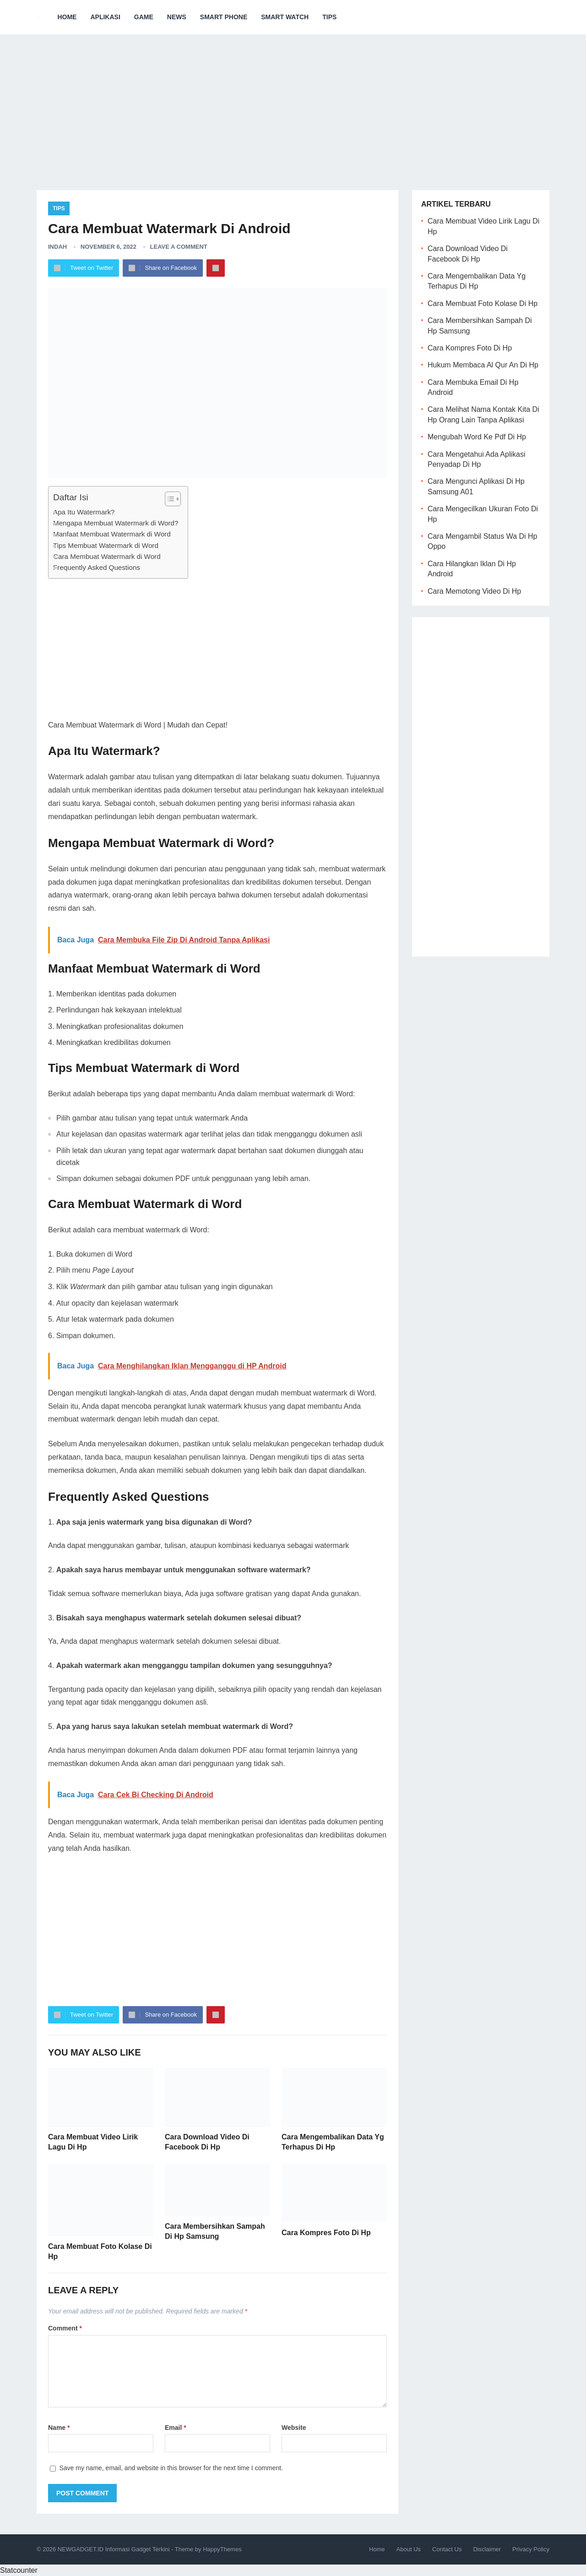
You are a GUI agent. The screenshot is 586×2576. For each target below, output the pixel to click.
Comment (65, 2328)
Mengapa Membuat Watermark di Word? (116, 523)
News (176, 17)
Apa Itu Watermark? (84, 512)
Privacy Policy (530, 2549)
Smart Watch (285, 17)
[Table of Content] (173, 499)
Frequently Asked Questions (96, 567)
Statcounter (19, 2570)
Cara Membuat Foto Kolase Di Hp (482, 303)
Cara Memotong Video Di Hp (474, 591)
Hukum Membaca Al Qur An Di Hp (483, 365)
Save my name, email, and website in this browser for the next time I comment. (171, 2468)
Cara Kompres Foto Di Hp (326, 2233)
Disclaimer (487, 2549)
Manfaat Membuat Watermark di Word (112, 534)
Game (143, 17)
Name (59, 2427)
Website (294, 2427)
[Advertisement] (293, 105)
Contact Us (446, 2549)
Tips (329, 17)
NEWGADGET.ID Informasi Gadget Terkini (114, 2549)
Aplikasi (105, 17)
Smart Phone (223, 17)
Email (175, 2427)
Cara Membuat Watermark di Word (107, 556)
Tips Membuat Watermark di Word (105, 545)
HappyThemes (222, 2549)
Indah (57, 246)
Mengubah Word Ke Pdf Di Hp (477, 437)
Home (66, 17)
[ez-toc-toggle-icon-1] (168, 499)
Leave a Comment (178, 246)
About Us (408, 2549)
